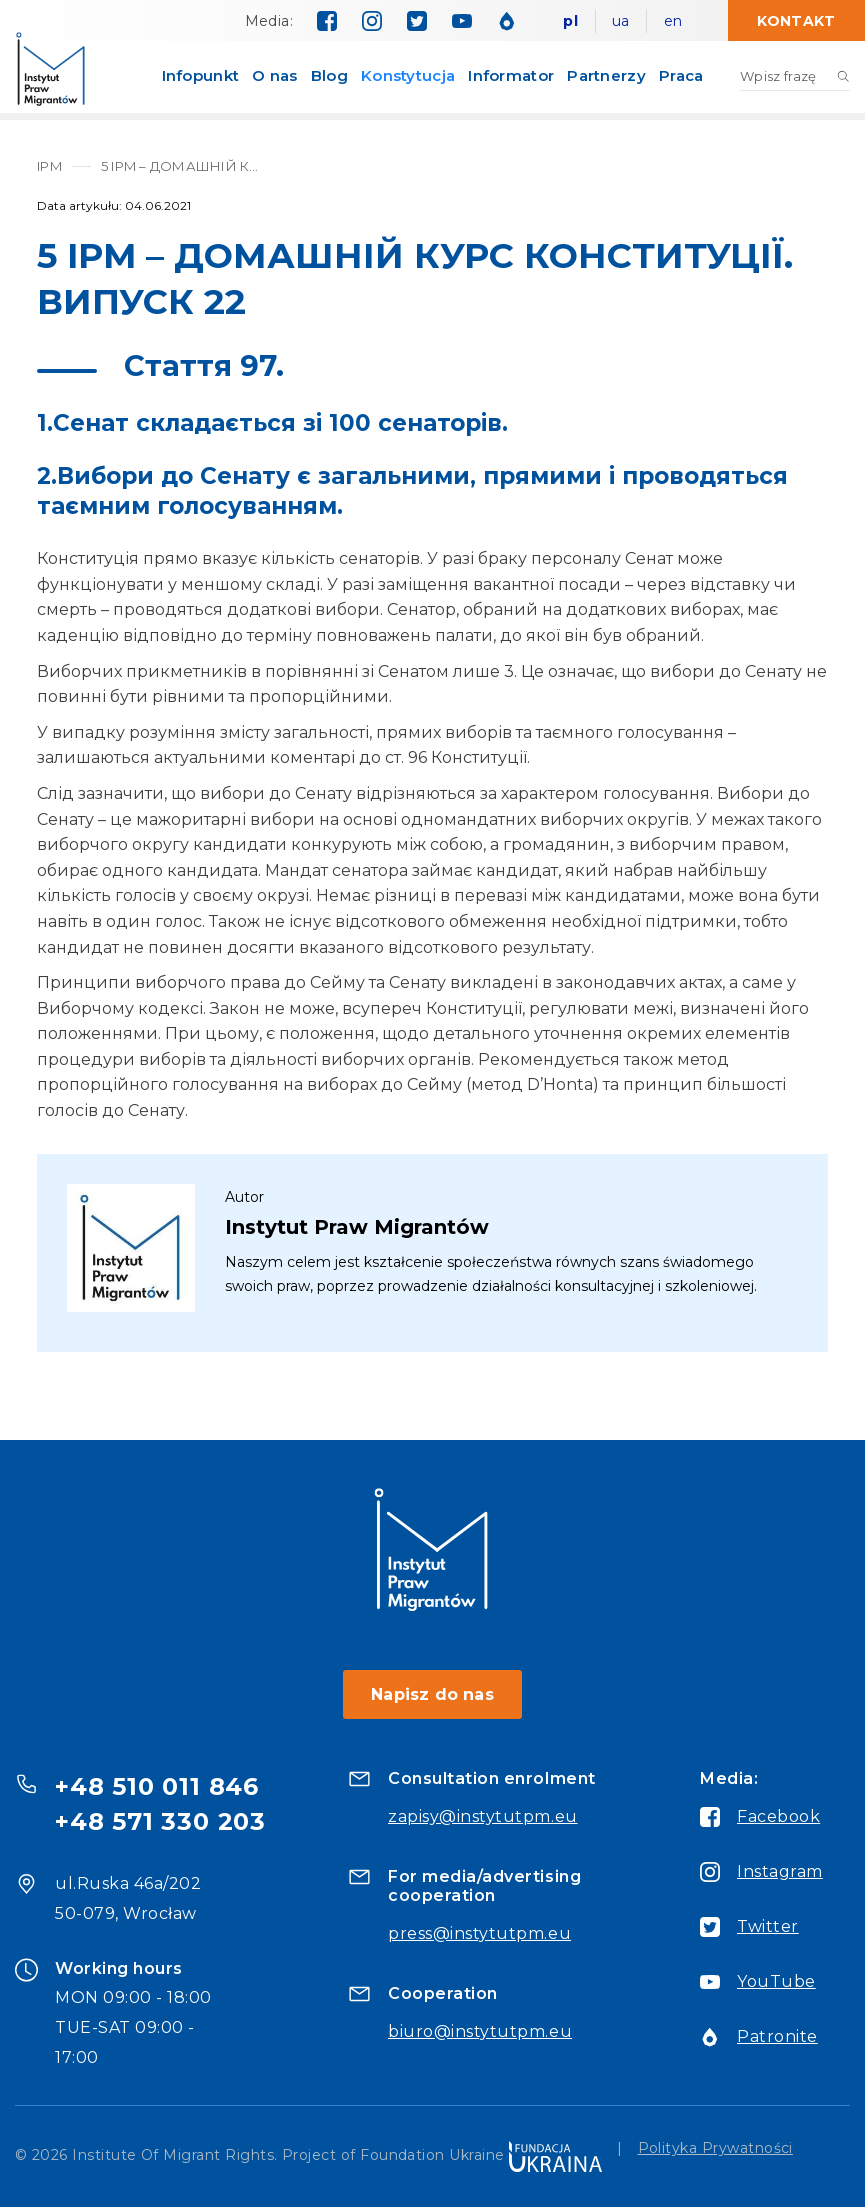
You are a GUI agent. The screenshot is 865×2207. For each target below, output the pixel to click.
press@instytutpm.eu (479, 1933)
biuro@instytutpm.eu (480, 2031)
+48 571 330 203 (160, 1821)
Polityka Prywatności (715, 2149)
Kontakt (796, 21)
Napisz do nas (432, 1694)
